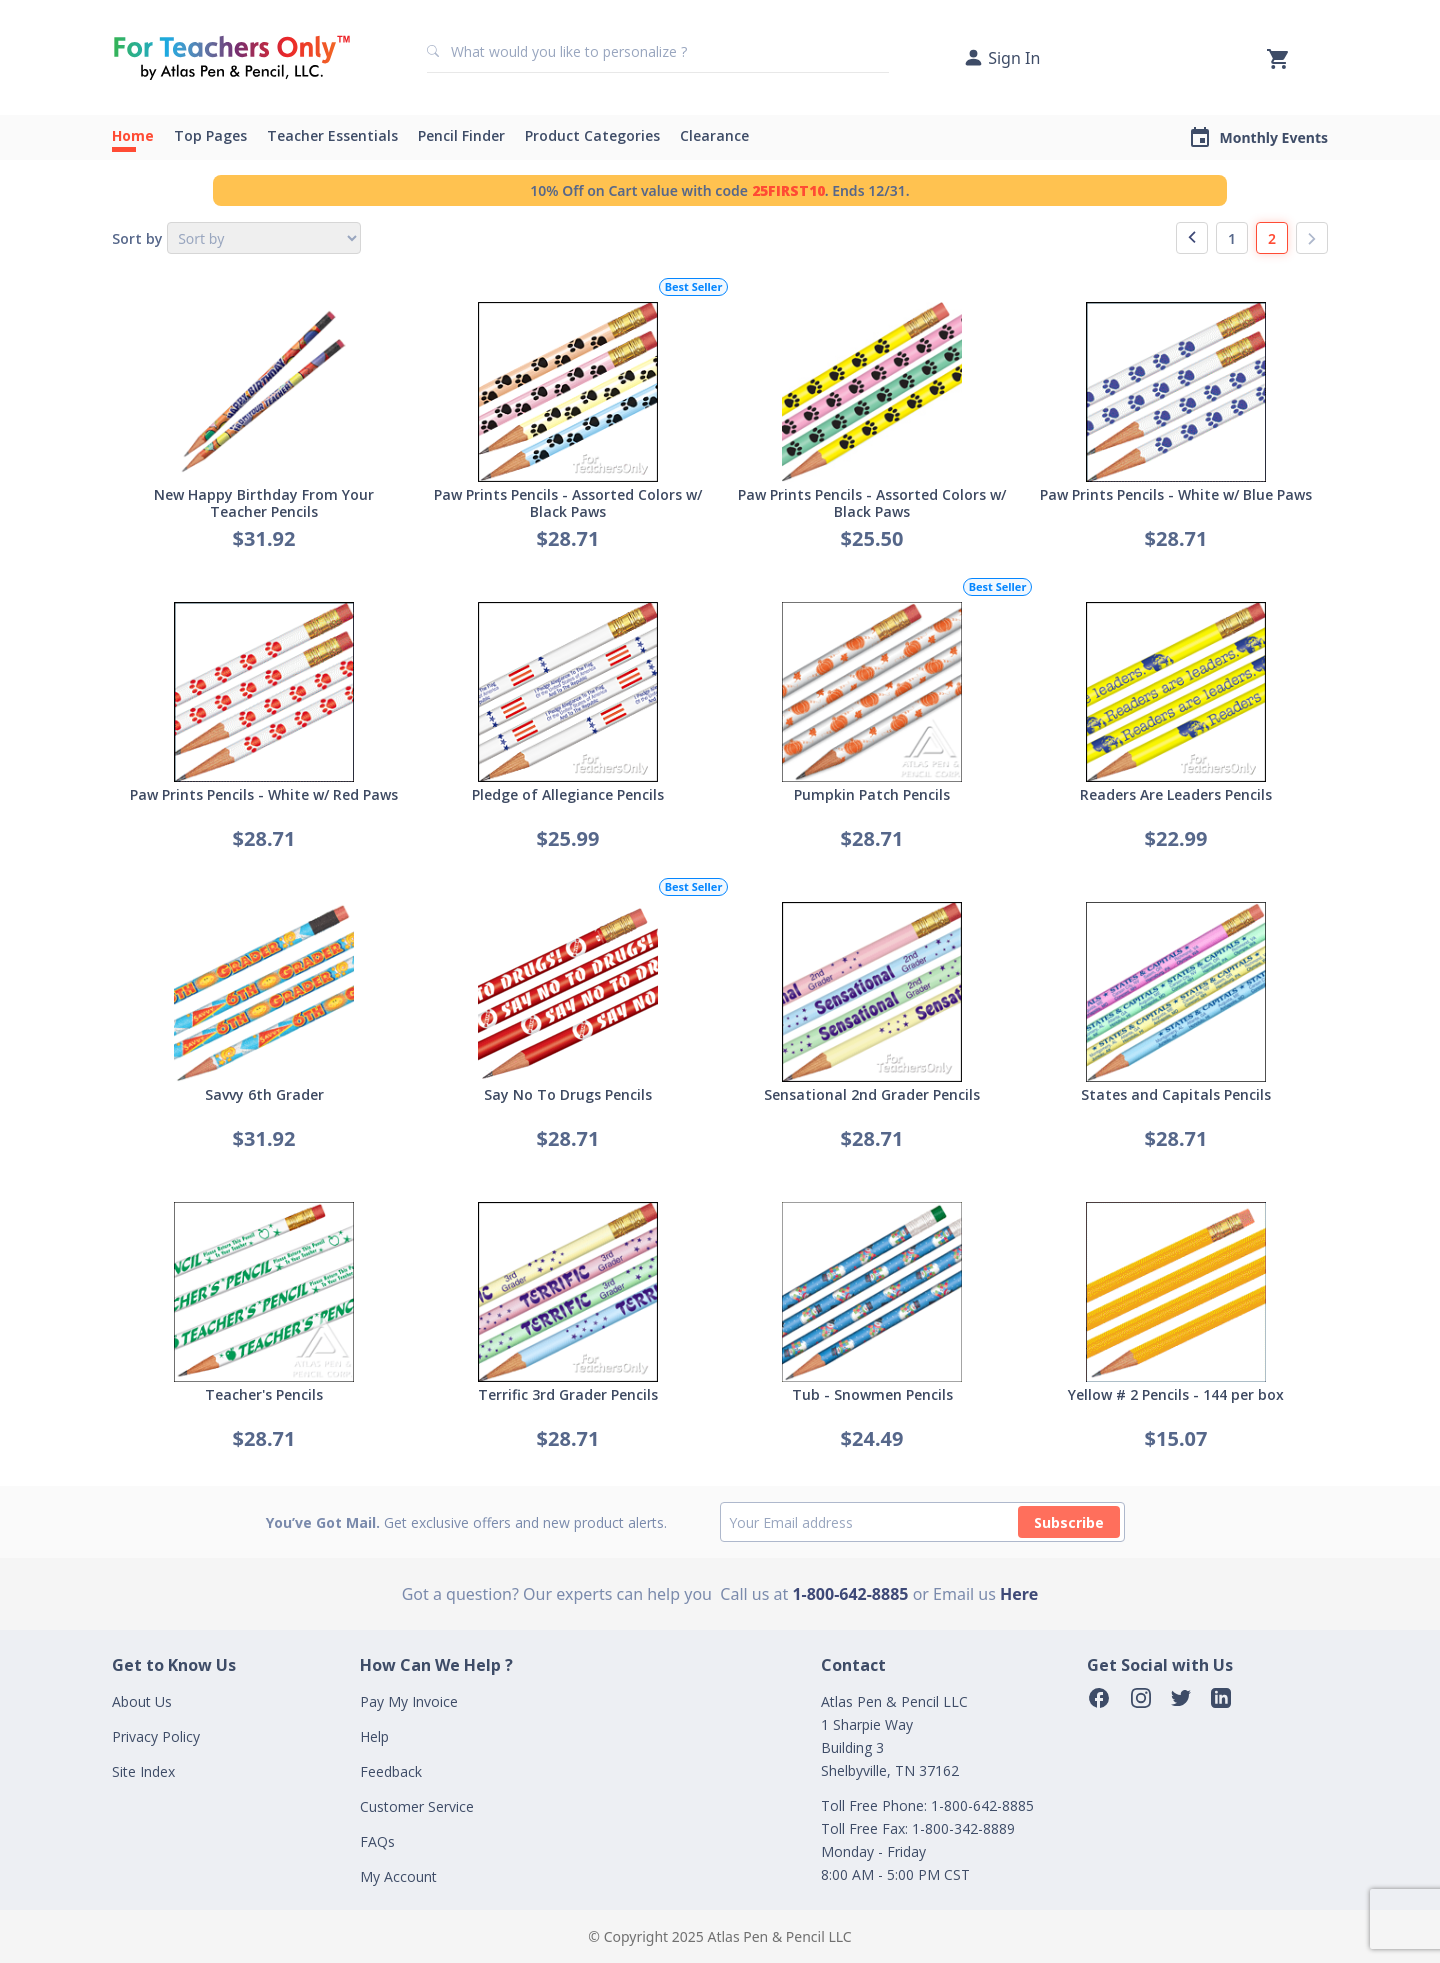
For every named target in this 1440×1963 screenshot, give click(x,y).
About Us (142, 1701)
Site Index (143, 1771)
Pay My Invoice (409, 1701)
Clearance (714, 135)
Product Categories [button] (592, 135)
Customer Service (417, 1806)
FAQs (377, 1841)
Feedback (391, 1771)
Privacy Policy (156, 1736)
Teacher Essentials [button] (332, 135)
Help (374, 1736)
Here (1019, 1594)
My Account (398, 1876)
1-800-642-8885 (850, 1594)
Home (133, 135)
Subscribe (1069, 1522)
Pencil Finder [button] (461, 135)
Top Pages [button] (210, 135)
